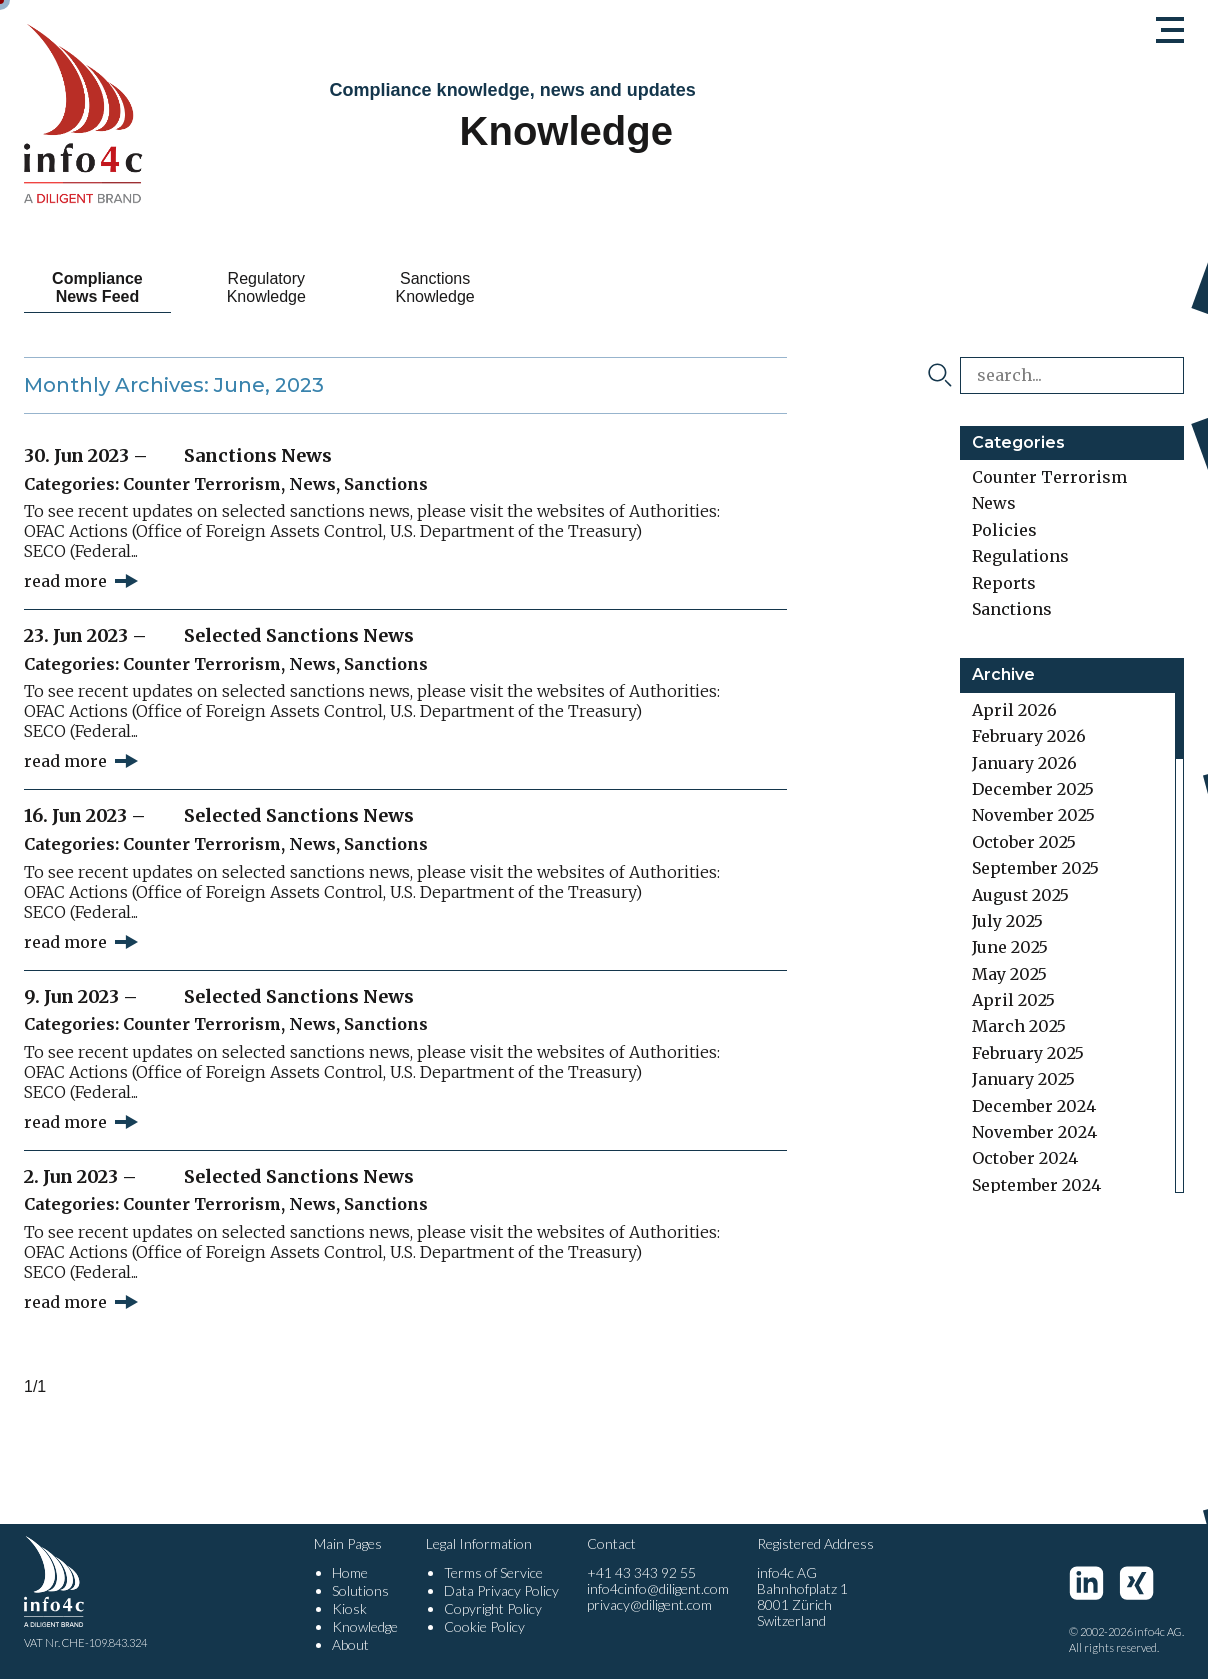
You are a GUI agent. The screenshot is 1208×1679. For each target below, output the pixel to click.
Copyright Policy (493, 1608)
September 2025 (1035, 868)
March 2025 (1019, 1026)
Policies (1004, 530)
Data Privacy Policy (501, 1590)
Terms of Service (493, 1572)
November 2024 (1034, 1132)
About (350, 1644)
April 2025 (1013, 1000)
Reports (1004, 583)
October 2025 (1024, 842)
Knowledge (365, 1626)
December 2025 (1033, 789)
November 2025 (1033, 815)
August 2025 (1020, 895)
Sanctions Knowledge (435, 287)
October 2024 (1025, 1158)
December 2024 (1034, 1106)
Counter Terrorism (202, 484)
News (312, 484)
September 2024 (1036, 1185)
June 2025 (1010, 947)
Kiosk (349, 1608)
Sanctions (386, 484)
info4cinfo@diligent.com (658, 1588)
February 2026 (1029, 736)
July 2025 (1007, 921)
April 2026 (1014, 710)
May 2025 (1009, 974)
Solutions (360, 1590)
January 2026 (1024, 763)
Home (350, 1572)
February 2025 (1028, 1053)
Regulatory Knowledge (266, 287)
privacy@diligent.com (649, 1604)
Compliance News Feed (97, 287)
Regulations (1020, 556)
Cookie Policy (484, 1626)
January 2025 (1023, 1079)
